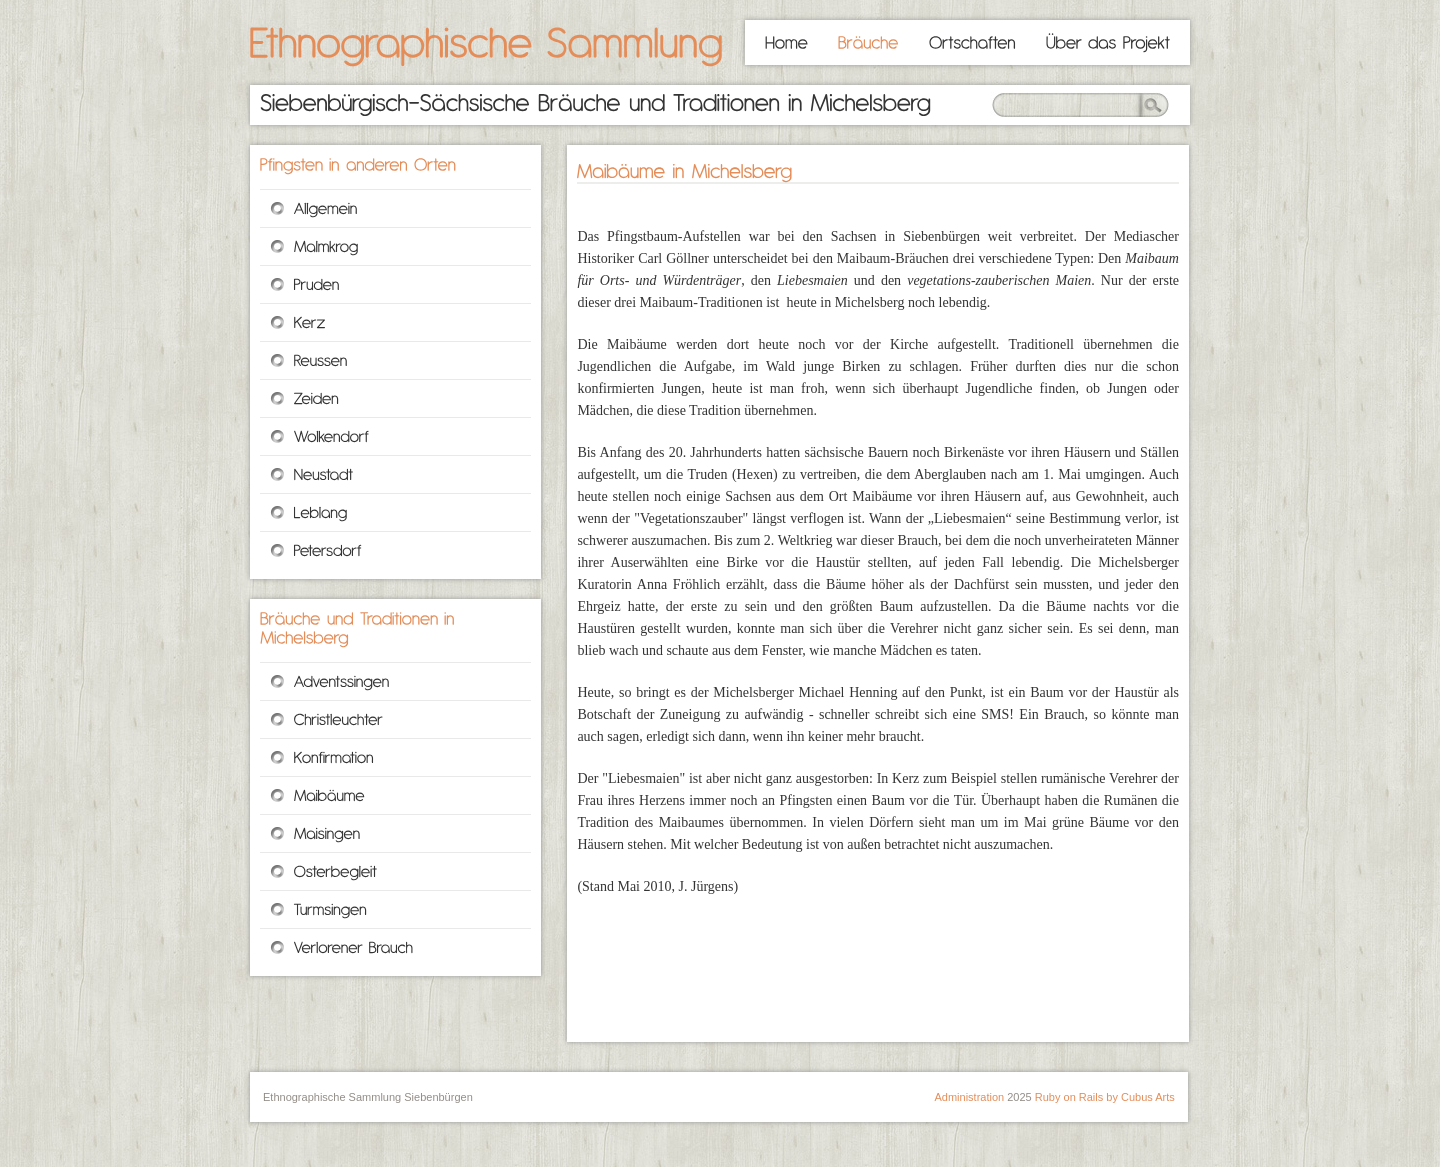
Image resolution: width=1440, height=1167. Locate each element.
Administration (969, 1097)
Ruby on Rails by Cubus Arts (1105, 1097)
